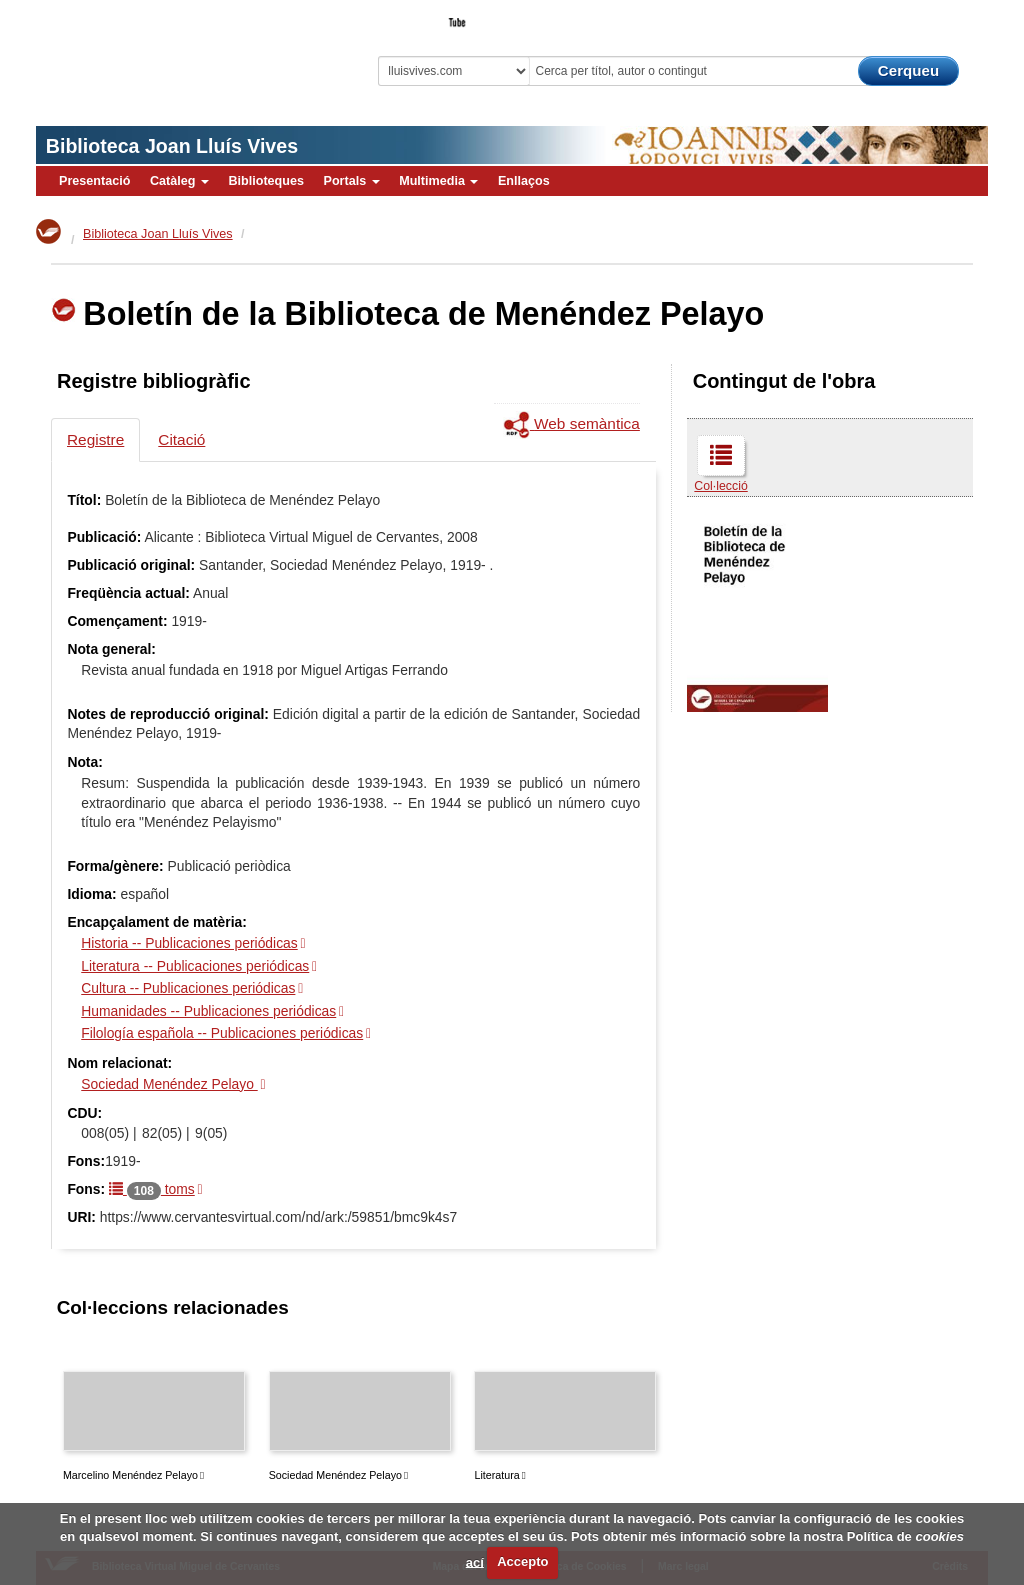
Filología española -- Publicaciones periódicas (222, 1033)
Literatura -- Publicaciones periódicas (195, 966)
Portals (351, 181)
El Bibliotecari (898, 16)
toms (152, 1189)
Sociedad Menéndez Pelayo (169, 1084)
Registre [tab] (95, 439)
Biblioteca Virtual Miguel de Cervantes (166, 55)
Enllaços (524, 181)
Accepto (522, 1561)
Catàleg (179, 181)
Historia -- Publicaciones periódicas (189, 943)
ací (475, 1561)
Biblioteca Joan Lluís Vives (172, 146)
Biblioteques (266, 181)
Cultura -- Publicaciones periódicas (188, 988)
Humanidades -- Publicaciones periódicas (208, 1011)
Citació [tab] (181, 439)
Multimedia (438, 181)
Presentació (94, 181)
